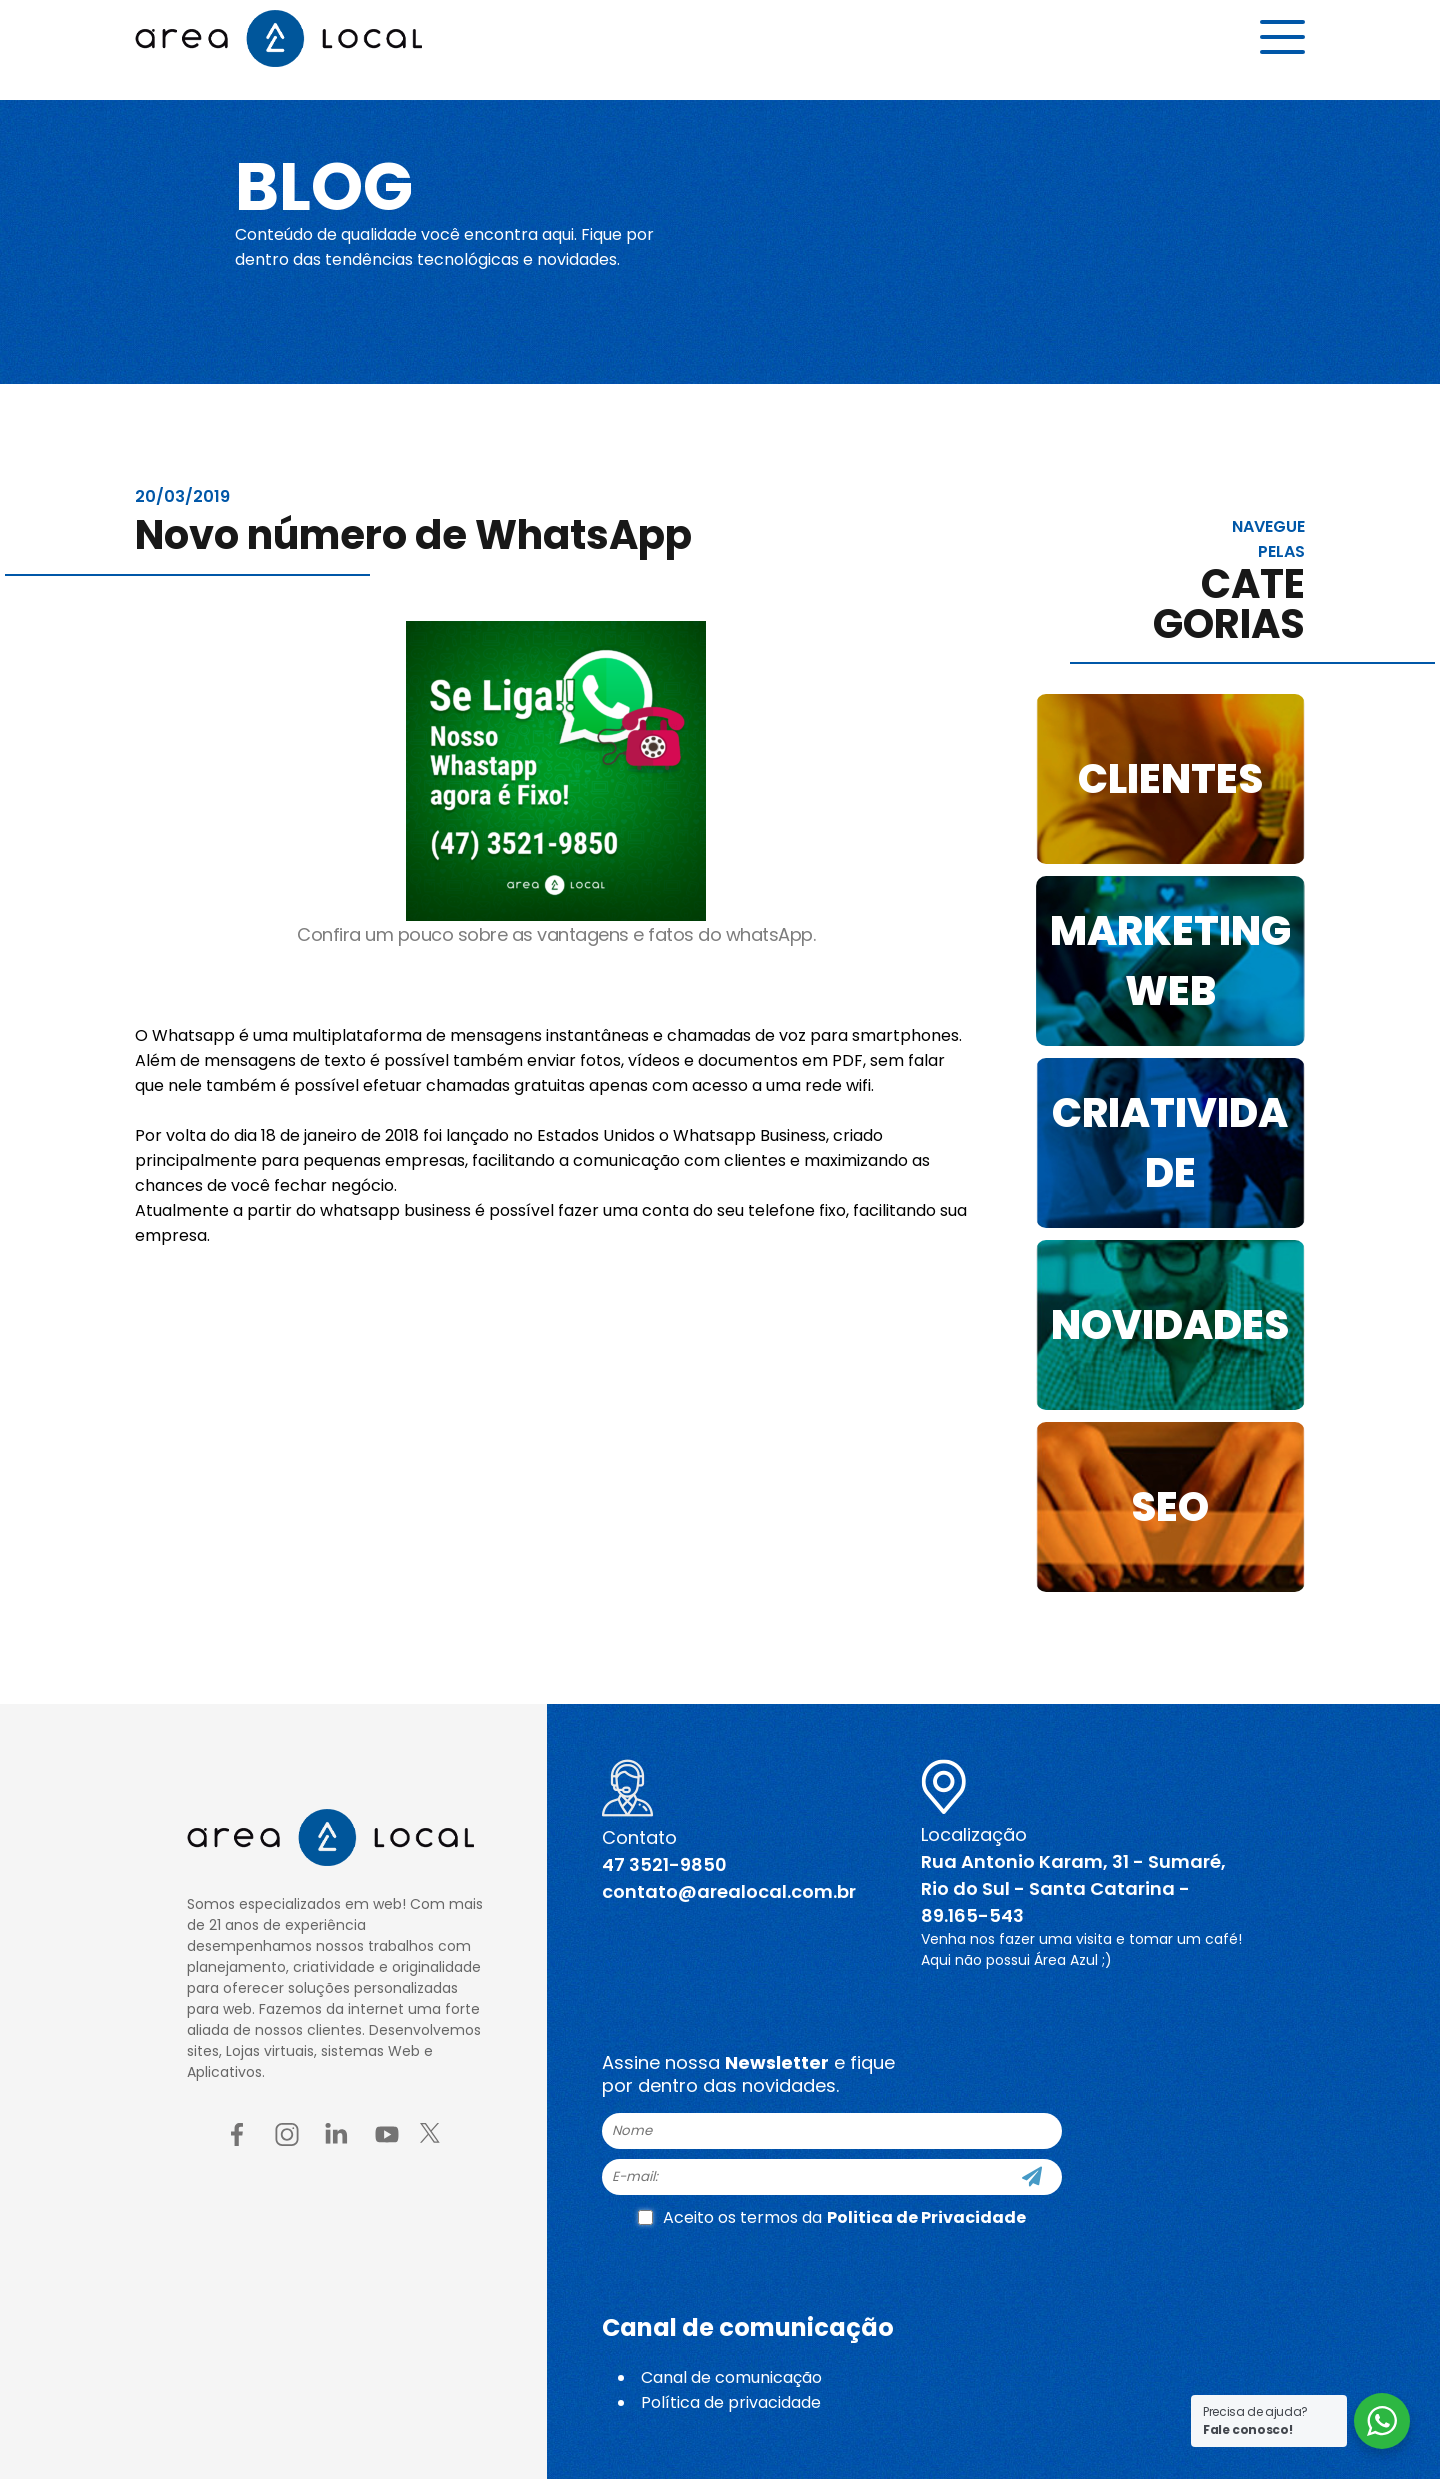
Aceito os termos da (832, 2217)
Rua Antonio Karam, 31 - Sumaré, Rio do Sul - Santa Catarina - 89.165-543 (1073, 1888)
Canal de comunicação (731, 2377)
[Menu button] (1282, 47)
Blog (343, 182)
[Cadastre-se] (1032, 2177)
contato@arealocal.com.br (729, 1891)
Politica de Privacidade (926, 2217)
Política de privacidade (731, 2402)
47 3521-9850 (664, 1864)
